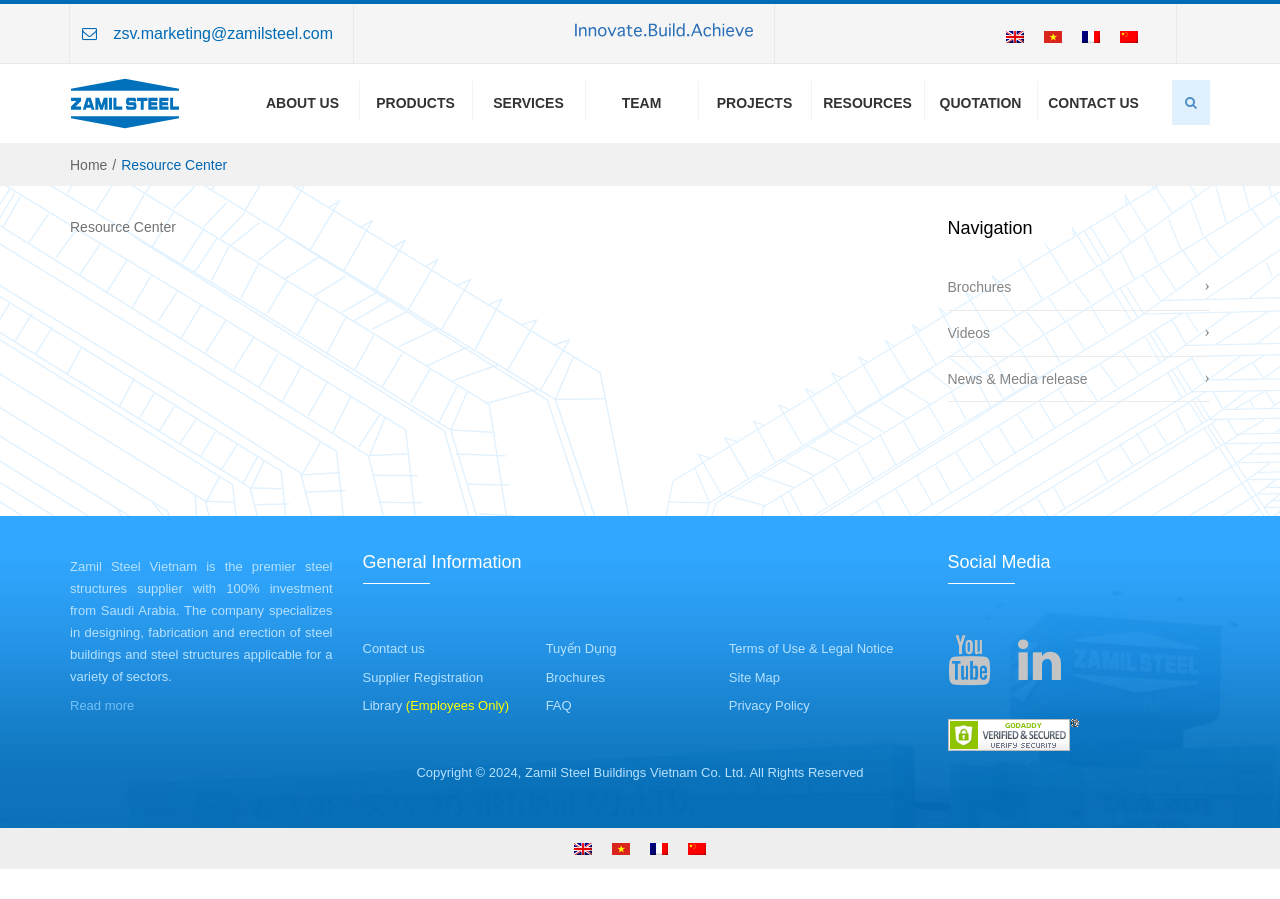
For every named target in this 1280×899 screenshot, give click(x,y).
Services (528, 103)
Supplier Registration (423, 677)
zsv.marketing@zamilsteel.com (223, 33)
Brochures (980, 287)
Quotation (981, 103)
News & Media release (1018, 379)
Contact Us (1093, 103)
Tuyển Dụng (581, 648)
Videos (969, 333)
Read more (102, 705)
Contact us (394, 648)
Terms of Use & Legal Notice (811, 648)
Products (415, 103)
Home (88, 165)
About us (302, 103)
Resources (867, 103)
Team (642, 103)
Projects (754, 103)
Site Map (754, 677)
